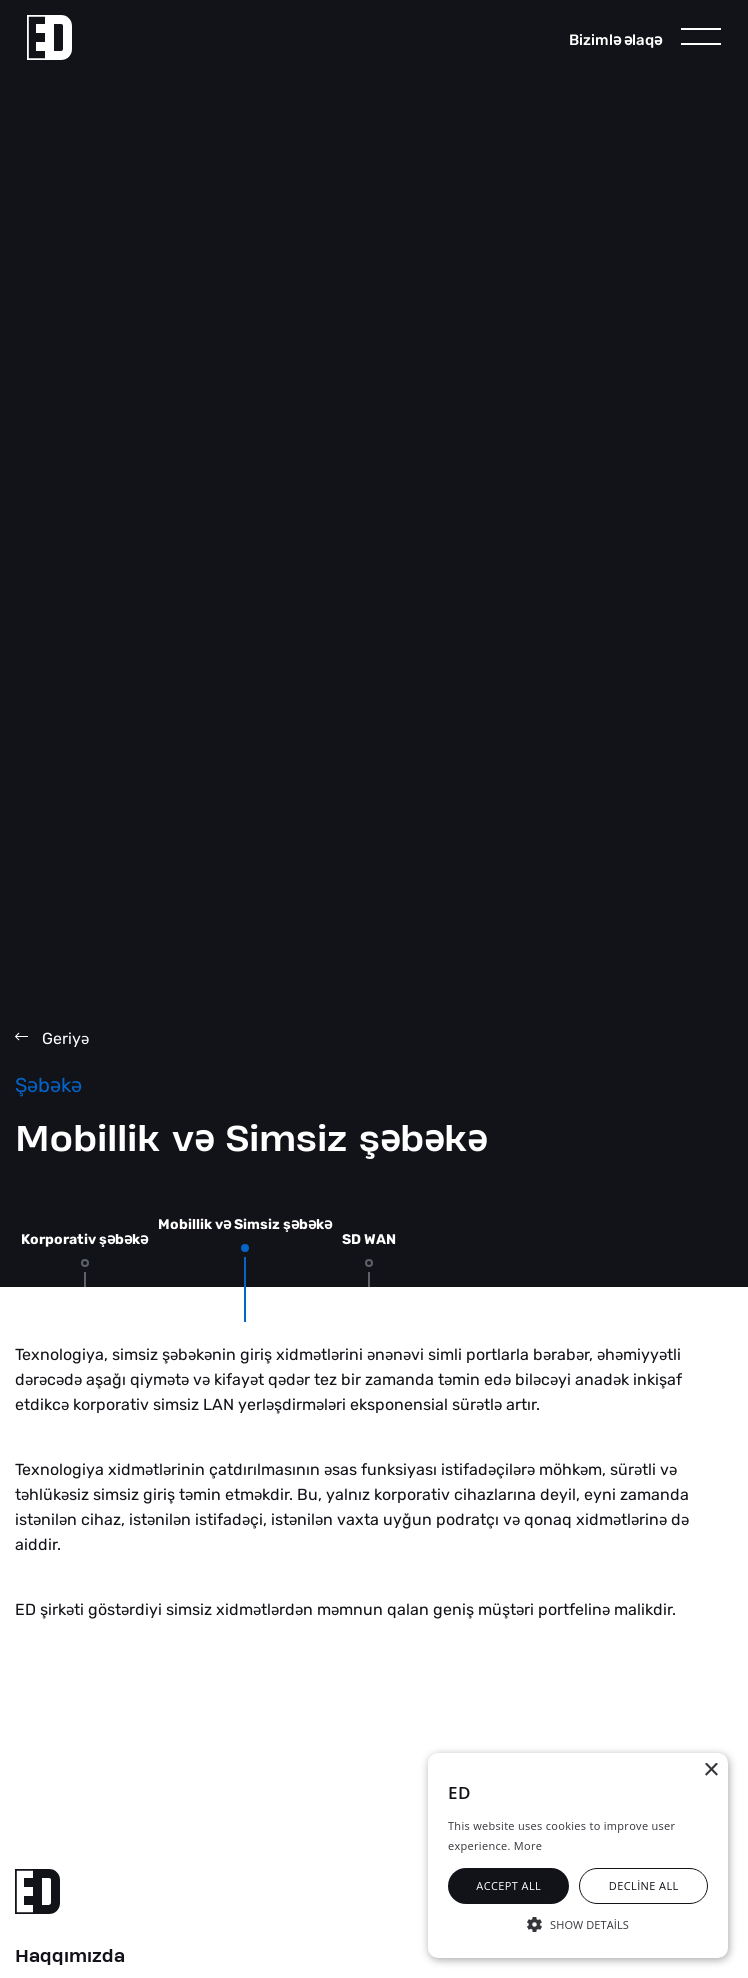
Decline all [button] (644, 1885)
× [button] (710, 1770)
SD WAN (369, 1239)
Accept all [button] (508, 1885)
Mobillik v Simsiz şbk (245, 1224)
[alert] (578, 1855)
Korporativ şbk (84, 1239)
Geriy (52, 1038)
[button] (578, 1923)
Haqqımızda (70, 1957)
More (528, 1845)
